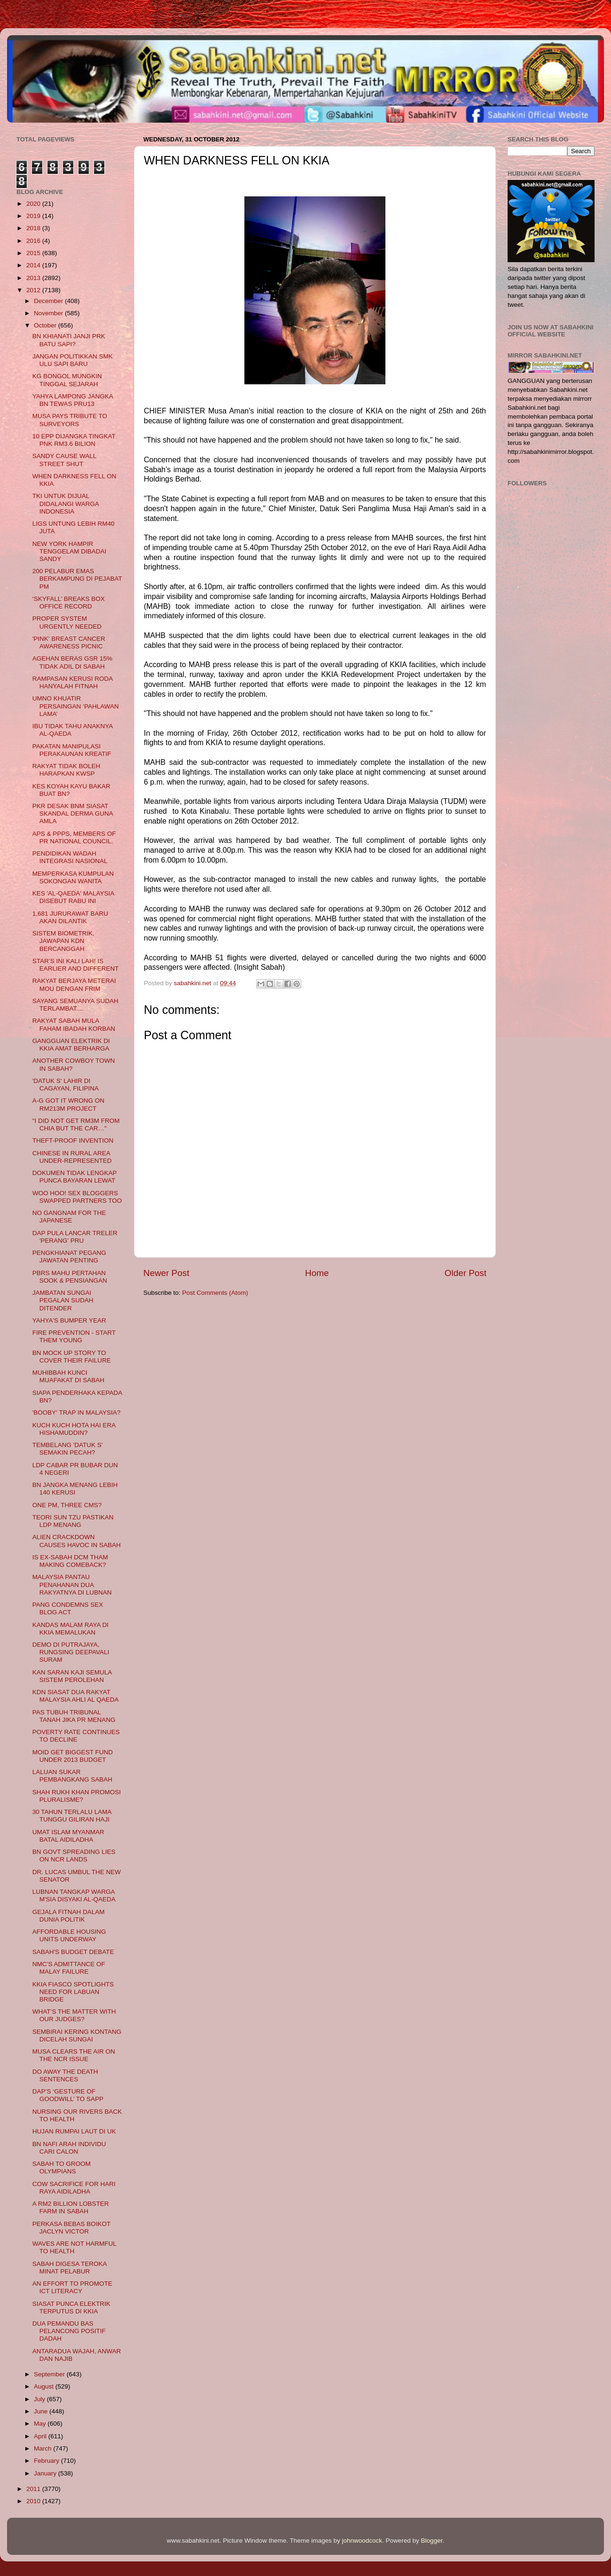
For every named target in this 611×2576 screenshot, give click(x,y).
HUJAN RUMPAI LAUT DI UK (74, 2131)
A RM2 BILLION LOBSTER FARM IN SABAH (70, 2207)
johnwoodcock (362, 2540)
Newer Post (166, 1273)
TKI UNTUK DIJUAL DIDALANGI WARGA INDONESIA (65, 503)
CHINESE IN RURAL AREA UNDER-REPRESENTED (72, 1157)
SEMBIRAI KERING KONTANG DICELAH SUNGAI (77, 2035)
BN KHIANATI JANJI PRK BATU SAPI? (68, 340)
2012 (34, 290)
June (41, 2411)
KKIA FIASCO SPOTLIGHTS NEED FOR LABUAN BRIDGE (73, 1992)
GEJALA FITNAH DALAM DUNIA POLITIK (68, 1915)
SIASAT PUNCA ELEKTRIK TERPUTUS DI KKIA (71, 2307)
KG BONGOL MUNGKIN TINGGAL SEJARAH (67, 380)
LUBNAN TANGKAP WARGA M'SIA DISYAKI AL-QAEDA (74, 1895)
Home (317, 1273)
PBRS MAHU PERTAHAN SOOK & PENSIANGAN (69, 1276)
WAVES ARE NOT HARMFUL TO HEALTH (74, 2247)
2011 (34, 2488)
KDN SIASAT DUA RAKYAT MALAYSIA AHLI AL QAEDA (75, 1696)
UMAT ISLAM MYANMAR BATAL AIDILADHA (68, 1836)
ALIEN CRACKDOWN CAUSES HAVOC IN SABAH (76, 1540)
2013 (34, 277)
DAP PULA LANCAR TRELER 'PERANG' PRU (75, 1237)
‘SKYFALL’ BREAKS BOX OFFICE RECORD (68, 602)
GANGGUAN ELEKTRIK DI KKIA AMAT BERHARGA (71, 1044)
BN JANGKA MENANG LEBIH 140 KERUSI (75, 1488)
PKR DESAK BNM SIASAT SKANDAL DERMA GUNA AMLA (72, 813)
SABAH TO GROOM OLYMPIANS (61, 2167)
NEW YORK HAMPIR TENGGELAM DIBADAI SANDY (69, 551)
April (41, 2436)
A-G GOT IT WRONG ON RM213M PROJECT (68, 1104)
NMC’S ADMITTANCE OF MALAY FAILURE (68, 1968)
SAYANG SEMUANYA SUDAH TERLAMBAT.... (75, 1004)
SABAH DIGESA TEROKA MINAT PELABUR (69, 2267)
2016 (34, 240)
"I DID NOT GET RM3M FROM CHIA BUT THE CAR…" (76, 1124)
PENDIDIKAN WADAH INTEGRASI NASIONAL (70, 857)
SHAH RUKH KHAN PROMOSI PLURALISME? (76, 1796)
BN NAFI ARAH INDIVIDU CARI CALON (69, 2147)
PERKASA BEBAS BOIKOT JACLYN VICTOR (71, 2227)
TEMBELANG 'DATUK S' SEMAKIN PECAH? (67, 1448)
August (44, 2386)
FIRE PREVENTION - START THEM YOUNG (74, 1336)
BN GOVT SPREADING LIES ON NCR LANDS (74, 1855)
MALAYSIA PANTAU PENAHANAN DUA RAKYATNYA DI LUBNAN (72, 1584)
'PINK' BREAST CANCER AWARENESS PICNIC (68, 642)
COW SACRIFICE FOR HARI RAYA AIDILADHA (74, 2187)
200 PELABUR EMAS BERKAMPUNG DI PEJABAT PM (77, 579)
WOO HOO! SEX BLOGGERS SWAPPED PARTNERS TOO (77, 1197)
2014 (34, 265)
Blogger (432, 2540)
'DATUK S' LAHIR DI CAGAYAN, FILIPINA (65, 1084)
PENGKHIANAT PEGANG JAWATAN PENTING (69, 1256)
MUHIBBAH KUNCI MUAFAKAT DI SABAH (68, 1376)
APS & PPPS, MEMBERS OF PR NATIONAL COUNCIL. (74, 837)
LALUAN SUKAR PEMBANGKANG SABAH (72, 1775)
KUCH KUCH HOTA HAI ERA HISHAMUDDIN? (74, 1429)
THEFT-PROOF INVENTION (73, 1140)
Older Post (465, 1273)
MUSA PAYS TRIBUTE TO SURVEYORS (69, 419)
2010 (34, 2501)
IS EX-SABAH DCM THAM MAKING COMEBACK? (70, 1561)
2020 (34, 203)
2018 (34, 228)
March (43, 2448)
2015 (34, 253)
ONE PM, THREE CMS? (67, 1505)
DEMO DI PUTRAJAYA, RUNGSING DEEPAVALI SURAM (71, 1652)
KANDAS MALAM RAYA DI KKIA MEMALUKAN (70, 1628)
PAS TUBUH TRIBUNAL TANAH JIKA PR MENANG (74, 1716)
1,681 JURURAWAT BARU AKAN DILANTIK (70, 917)
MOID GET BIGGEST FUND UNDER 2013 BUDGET (72, 1756)
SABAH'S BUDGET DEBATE (73, 1951)
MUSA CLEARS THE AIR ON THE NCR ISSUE (73, 2055)
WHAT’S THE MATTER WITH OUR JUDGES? (74, 2015)
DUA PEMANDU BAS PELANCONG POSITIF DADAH (69, 2331)
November (49, 313)
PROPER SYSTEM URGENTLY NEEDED (67, 622)
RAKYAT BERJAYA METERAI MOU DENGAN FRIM (74, 984)
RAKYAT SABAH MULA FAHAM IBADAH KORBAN (73, 1024)
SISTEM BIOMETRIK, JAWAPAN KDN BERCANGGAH (63, 941)
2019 (34, 215)
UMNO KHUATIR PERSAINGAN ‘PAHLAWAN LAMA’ (75, 706)
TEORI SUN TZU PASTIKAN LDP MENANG (73, 1521)
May (40, 2423)
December (49, 300)
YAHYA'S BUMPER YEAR (69, 1320)
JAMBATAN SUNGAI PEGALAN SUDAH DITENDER (63, 1300)
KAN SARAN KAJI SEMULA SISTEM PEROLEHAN (72, 1676)
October (46, 325)
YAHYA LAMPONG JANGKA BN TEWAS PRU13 (72, 400)
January (46, 2473)
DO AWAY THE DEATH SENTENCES (65, 2075)
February (47, 2460)
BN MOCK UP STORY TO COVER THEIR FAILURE (71, 1356)
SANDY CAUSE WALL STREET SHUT (64, 459)
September (50, 2374)
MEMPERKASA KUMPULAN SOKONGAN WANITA (73, 877)
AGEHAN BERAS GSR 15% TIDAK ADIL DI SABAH (72, 662)
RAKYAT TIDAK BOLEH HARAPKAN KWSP (66, 770)
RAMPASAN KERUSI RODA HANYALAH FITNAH (72, 682)
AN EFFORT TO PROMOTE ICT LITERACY (72, 2287)
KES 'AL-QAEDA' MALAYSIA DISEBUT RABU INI (73, 897)
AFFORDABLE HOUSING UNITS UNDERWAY (69, 1935)
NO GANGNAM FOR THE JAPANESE (69, 1216)
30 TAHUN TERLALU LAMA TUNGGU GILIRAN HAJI (71, 1815)
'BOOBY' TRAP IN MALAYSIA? (76, 1412)
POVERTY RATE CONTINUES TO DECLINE (76, 1735)
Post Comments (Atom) (215, 1292)
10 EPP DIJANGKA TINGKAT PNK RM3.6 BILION (74, 440)
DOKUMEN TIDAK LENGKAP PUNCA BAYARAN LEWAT (74, 1176)
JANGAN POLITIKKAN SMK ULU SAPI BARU (72, 360)
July (40, 2399)
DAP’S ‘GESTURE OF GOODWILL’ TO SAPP (67, 2095)
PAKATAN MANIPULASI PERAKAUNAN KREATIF (71, 750)
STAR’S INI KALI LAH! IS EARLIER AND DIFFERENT (75, 964)
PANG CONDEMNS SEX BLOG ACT (67, 1608)
